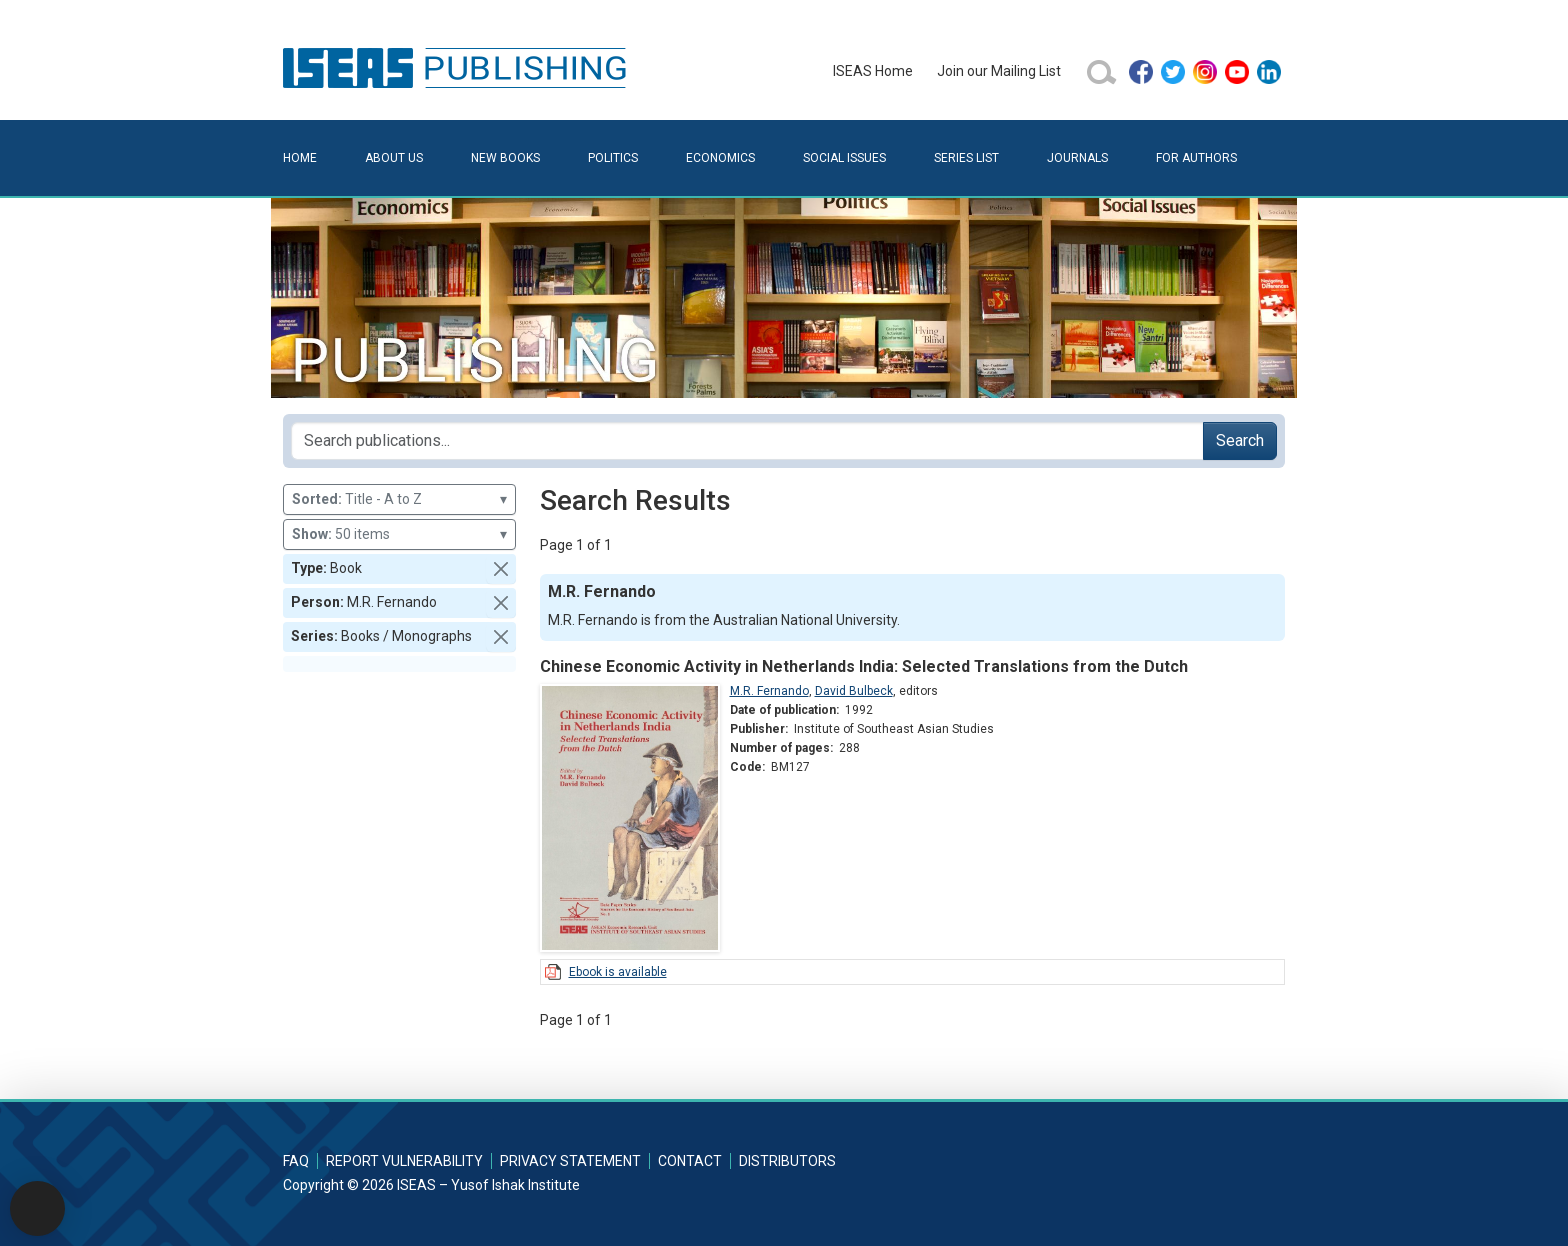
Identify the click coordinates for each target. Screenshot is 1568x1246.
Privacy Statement (570, 1161)
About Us (394, 158)
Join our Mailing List (999, 71)
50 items (399, 534)
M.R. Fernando (769, 691)
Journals (1077, 158)
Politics (613, 158)
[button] (501, 569)
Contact (690, 1161)
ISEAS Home (873, 71)
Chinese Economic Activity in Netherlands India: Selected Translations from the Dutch (864, 666)
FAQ (296, 1161)
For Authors (1196, 158)
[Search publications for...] (747, 441)
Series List (966, 158)
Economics (720, 158)
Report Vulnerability (404, 1161)
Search (1240, 440)
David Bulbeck (854, 691)
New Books (505, 158)
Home (300, 158)
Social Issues (844, 158)
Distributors (787, 1161)
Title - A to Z (399, 499)
